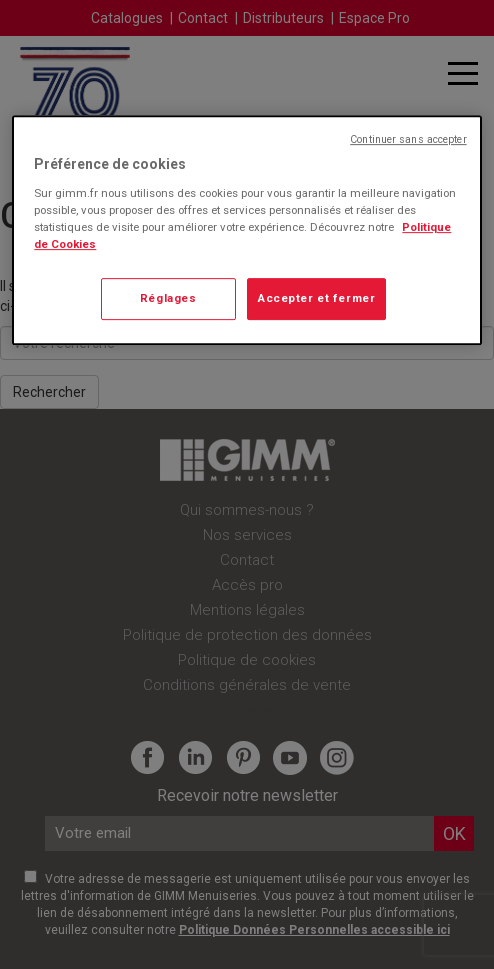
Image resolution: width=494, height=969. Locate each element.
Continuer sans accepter (408, 139)
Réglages (168, 298)
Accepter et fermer (316, 298)
